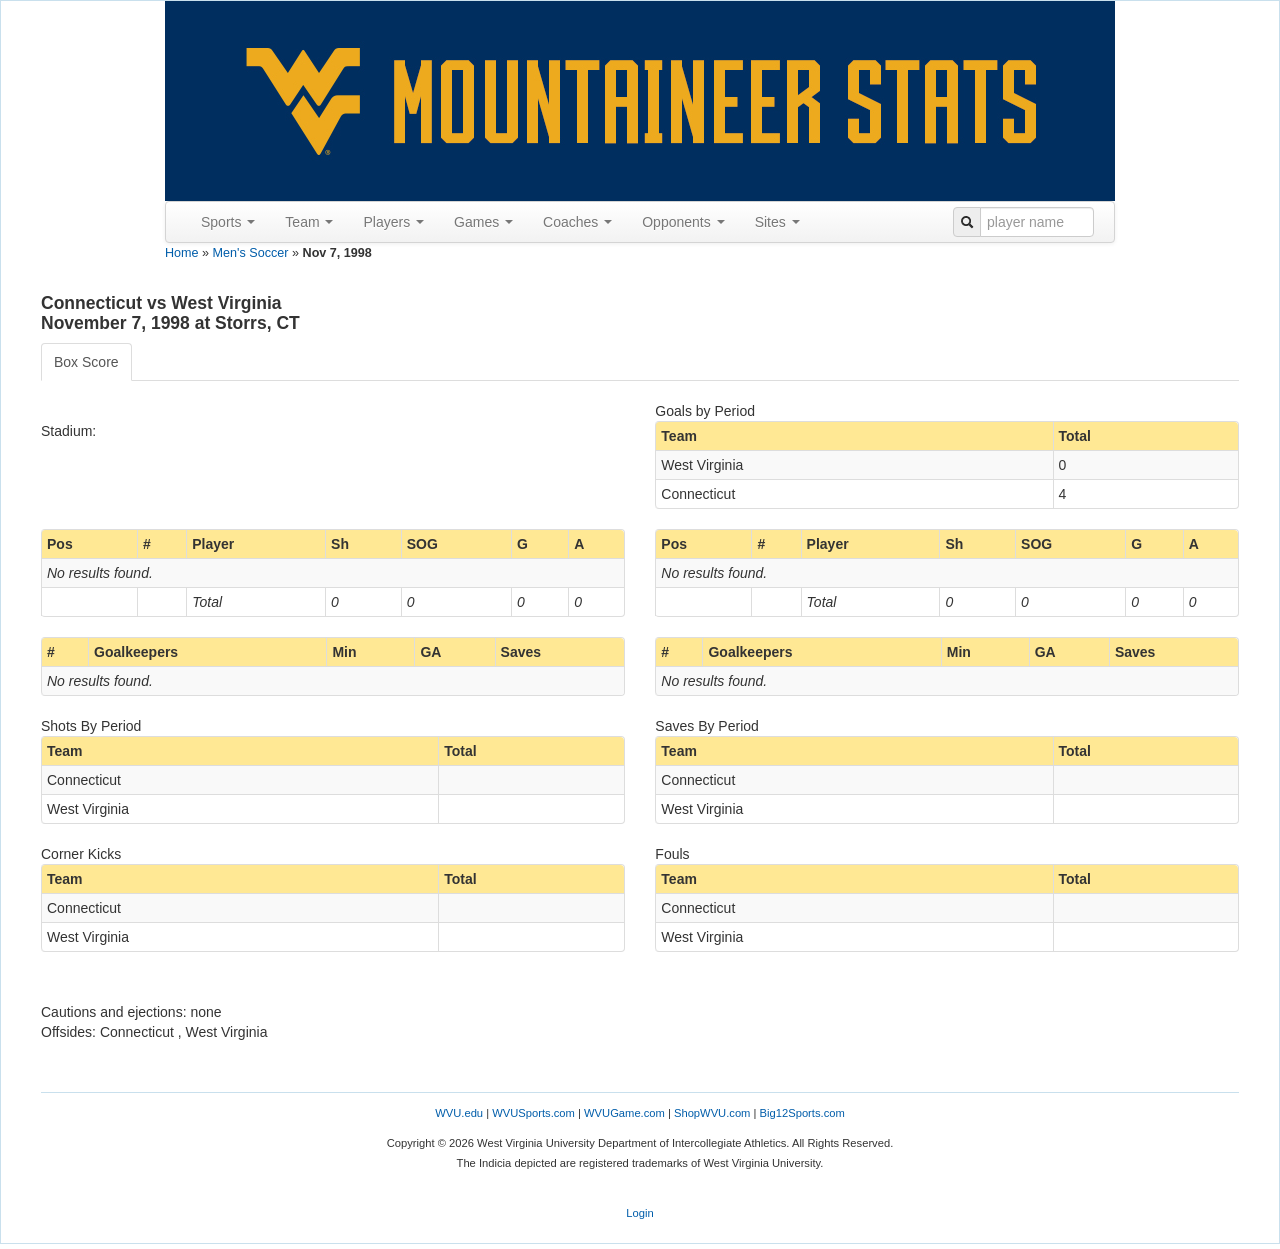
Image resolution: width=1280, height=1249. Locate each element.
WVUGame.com (624, 1113)
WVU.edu (459, 1113)
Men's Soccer (251, 253)
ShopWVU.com (712, 1113)
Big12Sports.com (802, 1113)
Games (483, 222)
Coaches (577, 222)
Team (309, 222)
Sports (228, 222)
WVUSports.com (533, 1113)
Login (639, 1213)
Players (393, 222)
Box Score (86, 362)
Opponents (683, 222)
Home (182, 253)
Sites (777, 222)
